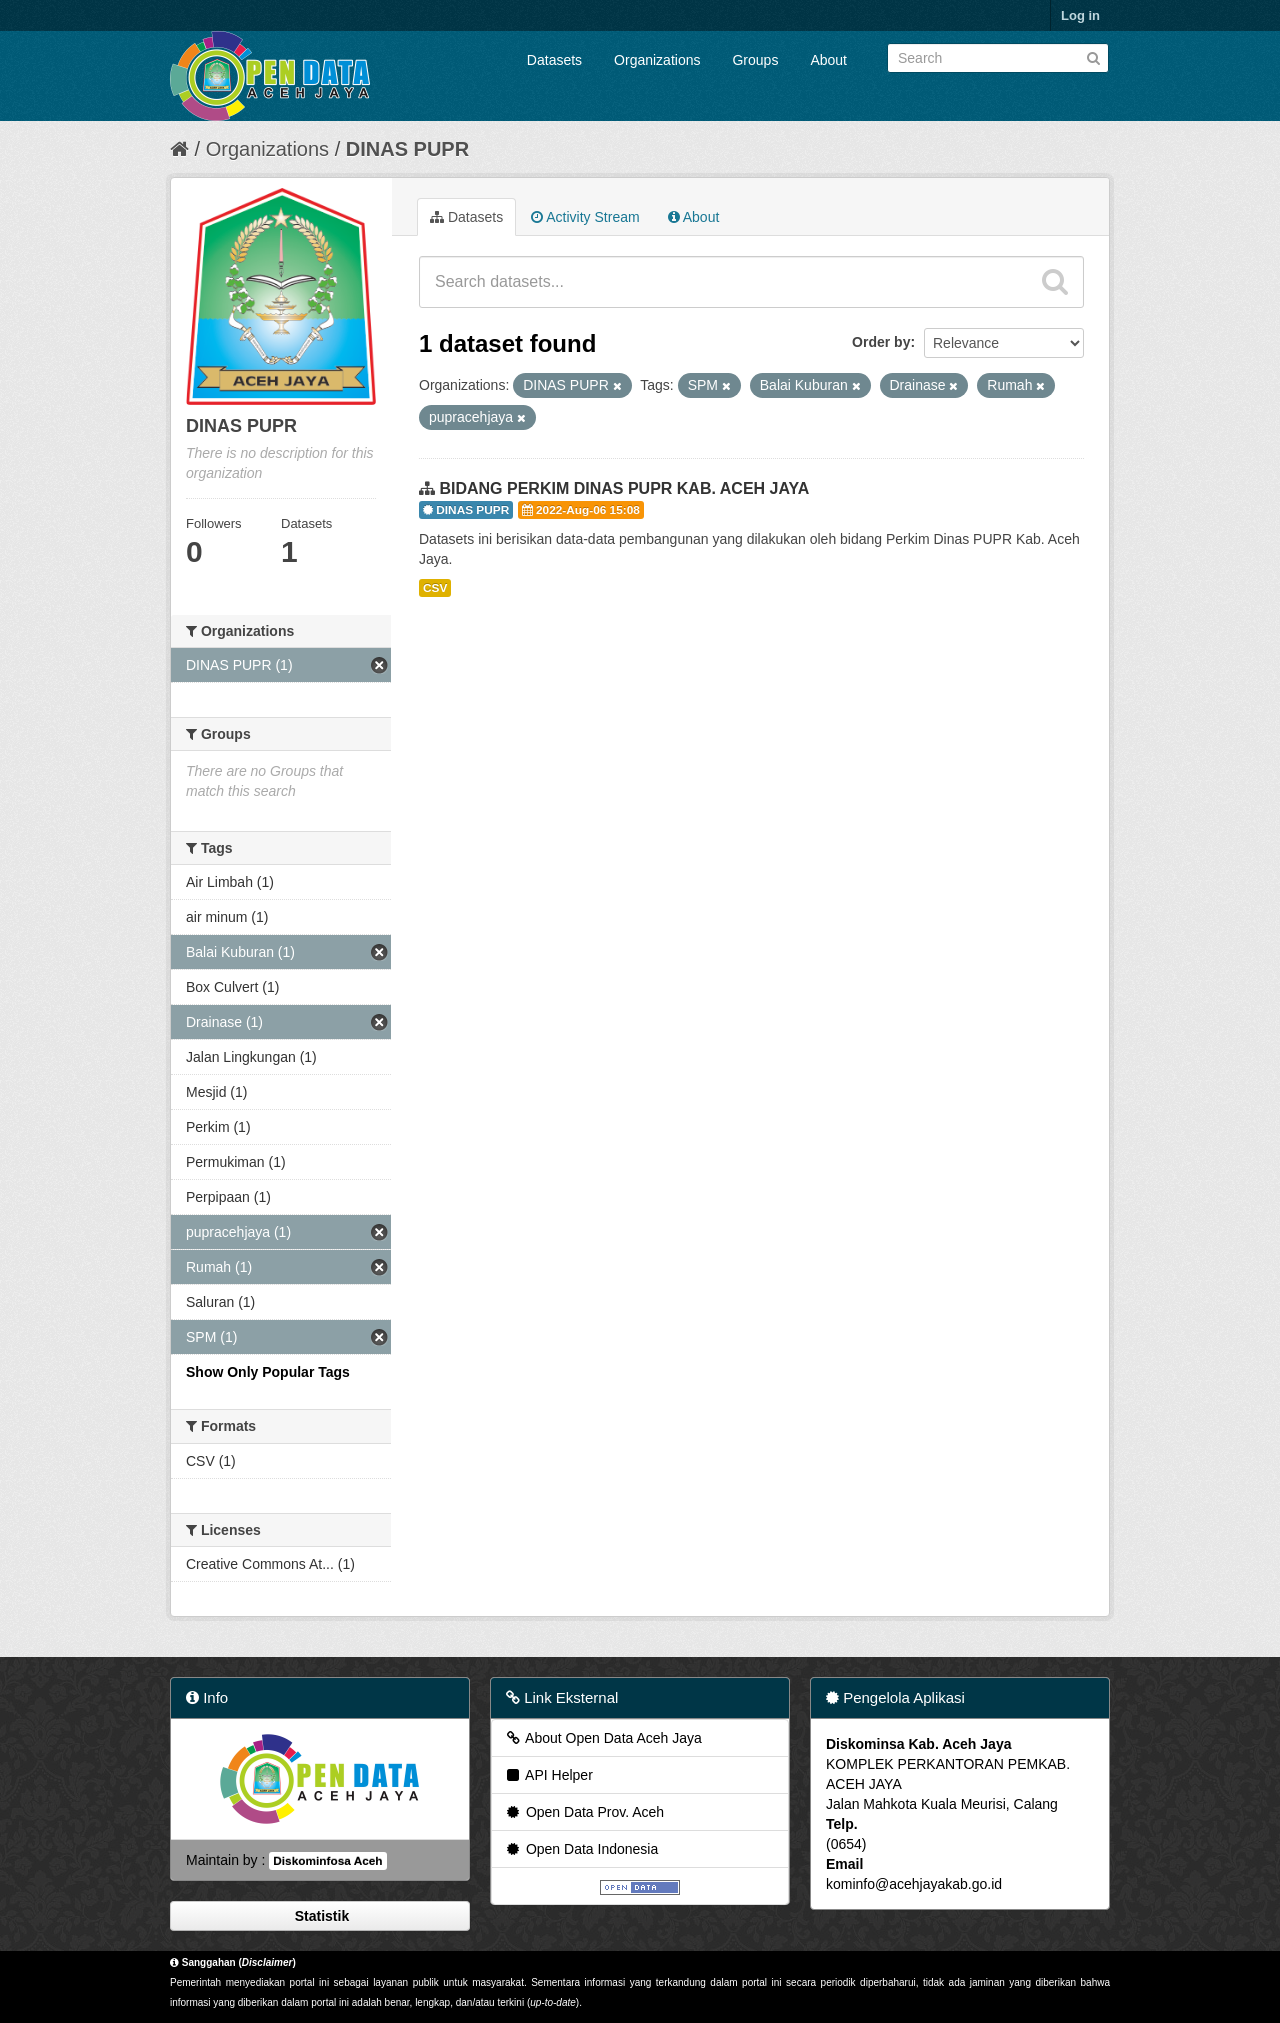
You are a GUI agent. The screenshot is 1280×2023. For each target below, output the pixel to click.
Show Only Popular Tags (268, 1372)
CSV (435, 588)
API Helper (548, 1775)
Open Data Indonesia (581, 1849)
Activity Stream (585, 217)
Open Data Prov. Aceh (584, 1812)
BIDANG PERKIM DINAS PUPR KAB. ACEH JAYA (624, 488)
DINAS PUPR (407, 149)
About (828, 60)
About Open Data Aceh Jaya (603, 1738)
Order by (881, 342)
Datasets (554, 60)
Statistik (320, 1916)
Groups (755, 60)
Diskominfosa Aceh (327, 1861)
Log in (1080, 15)
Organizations (657, 60)
